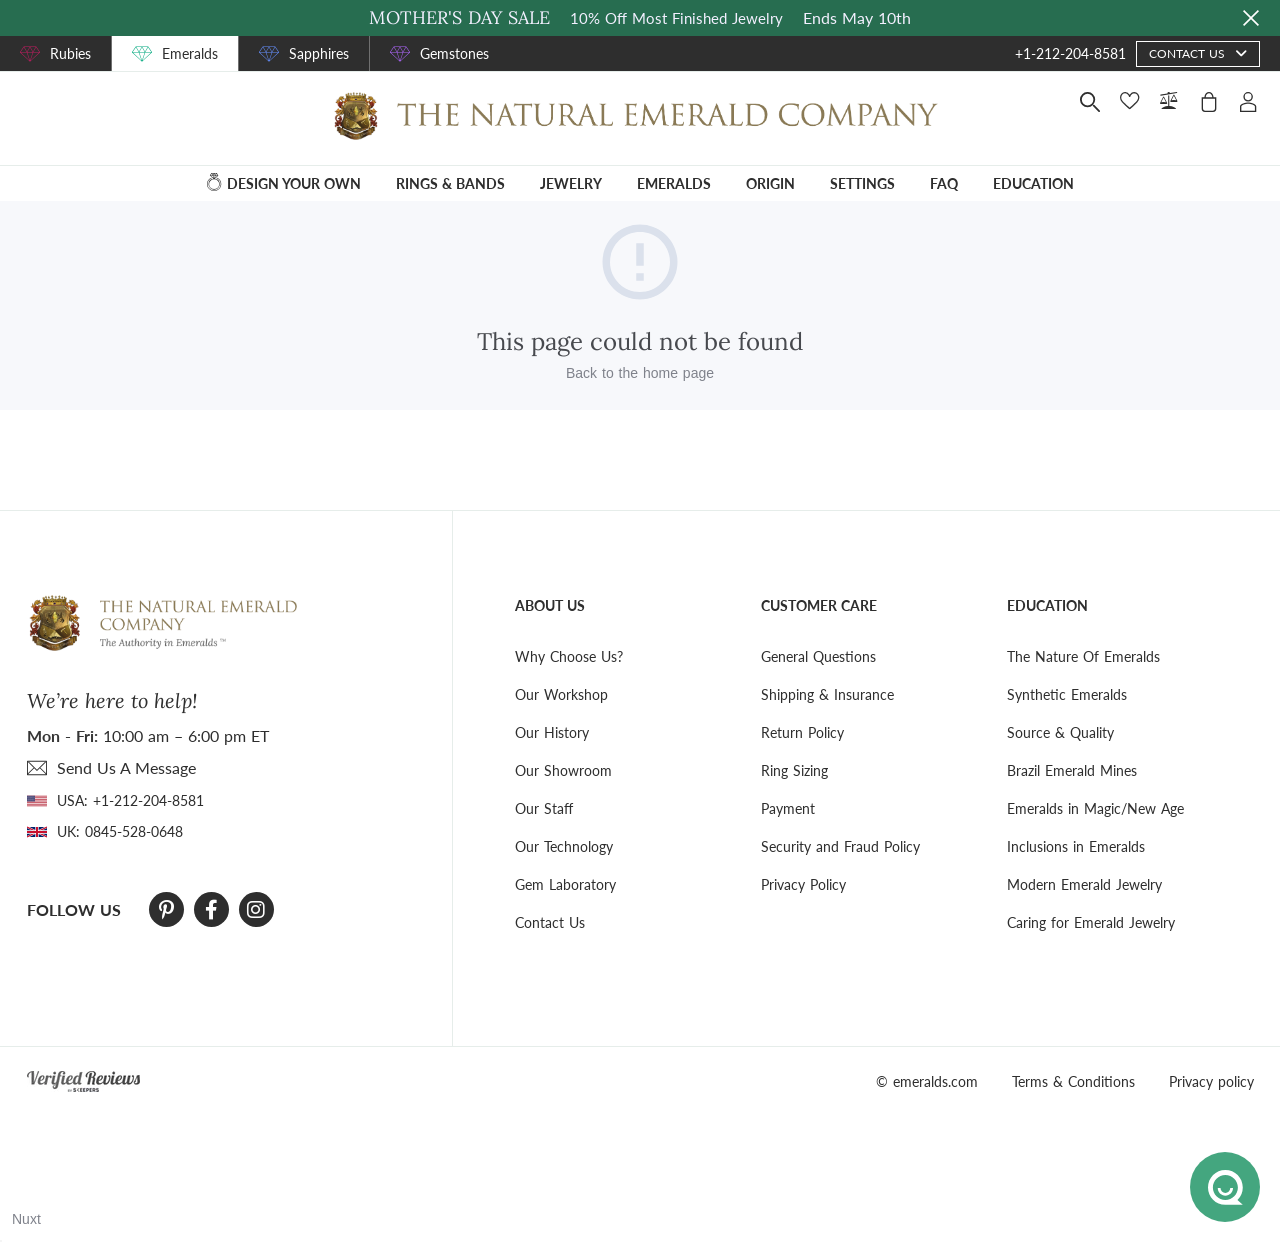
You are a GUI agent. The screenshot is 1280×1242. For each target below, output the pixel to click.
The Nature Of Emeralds (1083, 656)
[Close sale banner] (1251, 18)
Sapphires (319, 53)
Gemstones (454, 53)
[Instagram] (256, 910)
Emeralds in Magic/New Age (1095, 808)
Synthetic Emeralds (1067, 694)
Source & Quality (1060, 732)
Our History (552, 732)
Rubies (70, 53)
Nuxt (26, 1219)
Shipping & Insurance (827, 694)
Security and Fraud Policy (840, 846)
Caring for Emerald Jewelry (1091, 922)
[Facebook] (211, 910)
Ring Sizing (794, 770)
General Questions (818, 656)
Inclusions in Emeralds (1076, 846)
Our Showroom (563, 770)
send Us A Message (126, 767)
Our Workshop (561, 694)
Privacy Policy (803, 884)
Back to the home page (640, 373)
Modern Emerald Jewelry (1084, 884)
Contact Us (550, 922)
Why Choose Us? (569, 656)
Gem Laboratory (565, 884)
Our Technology (564, 846)
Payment (788, 808)
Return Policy (802, 732)
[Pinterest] (166, 910)
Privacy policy (1211, 1081)
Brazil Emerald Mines (1072, 770)
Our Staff (544, 808)
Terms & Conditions (1073, 1081)
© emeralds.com (927, 1081)
